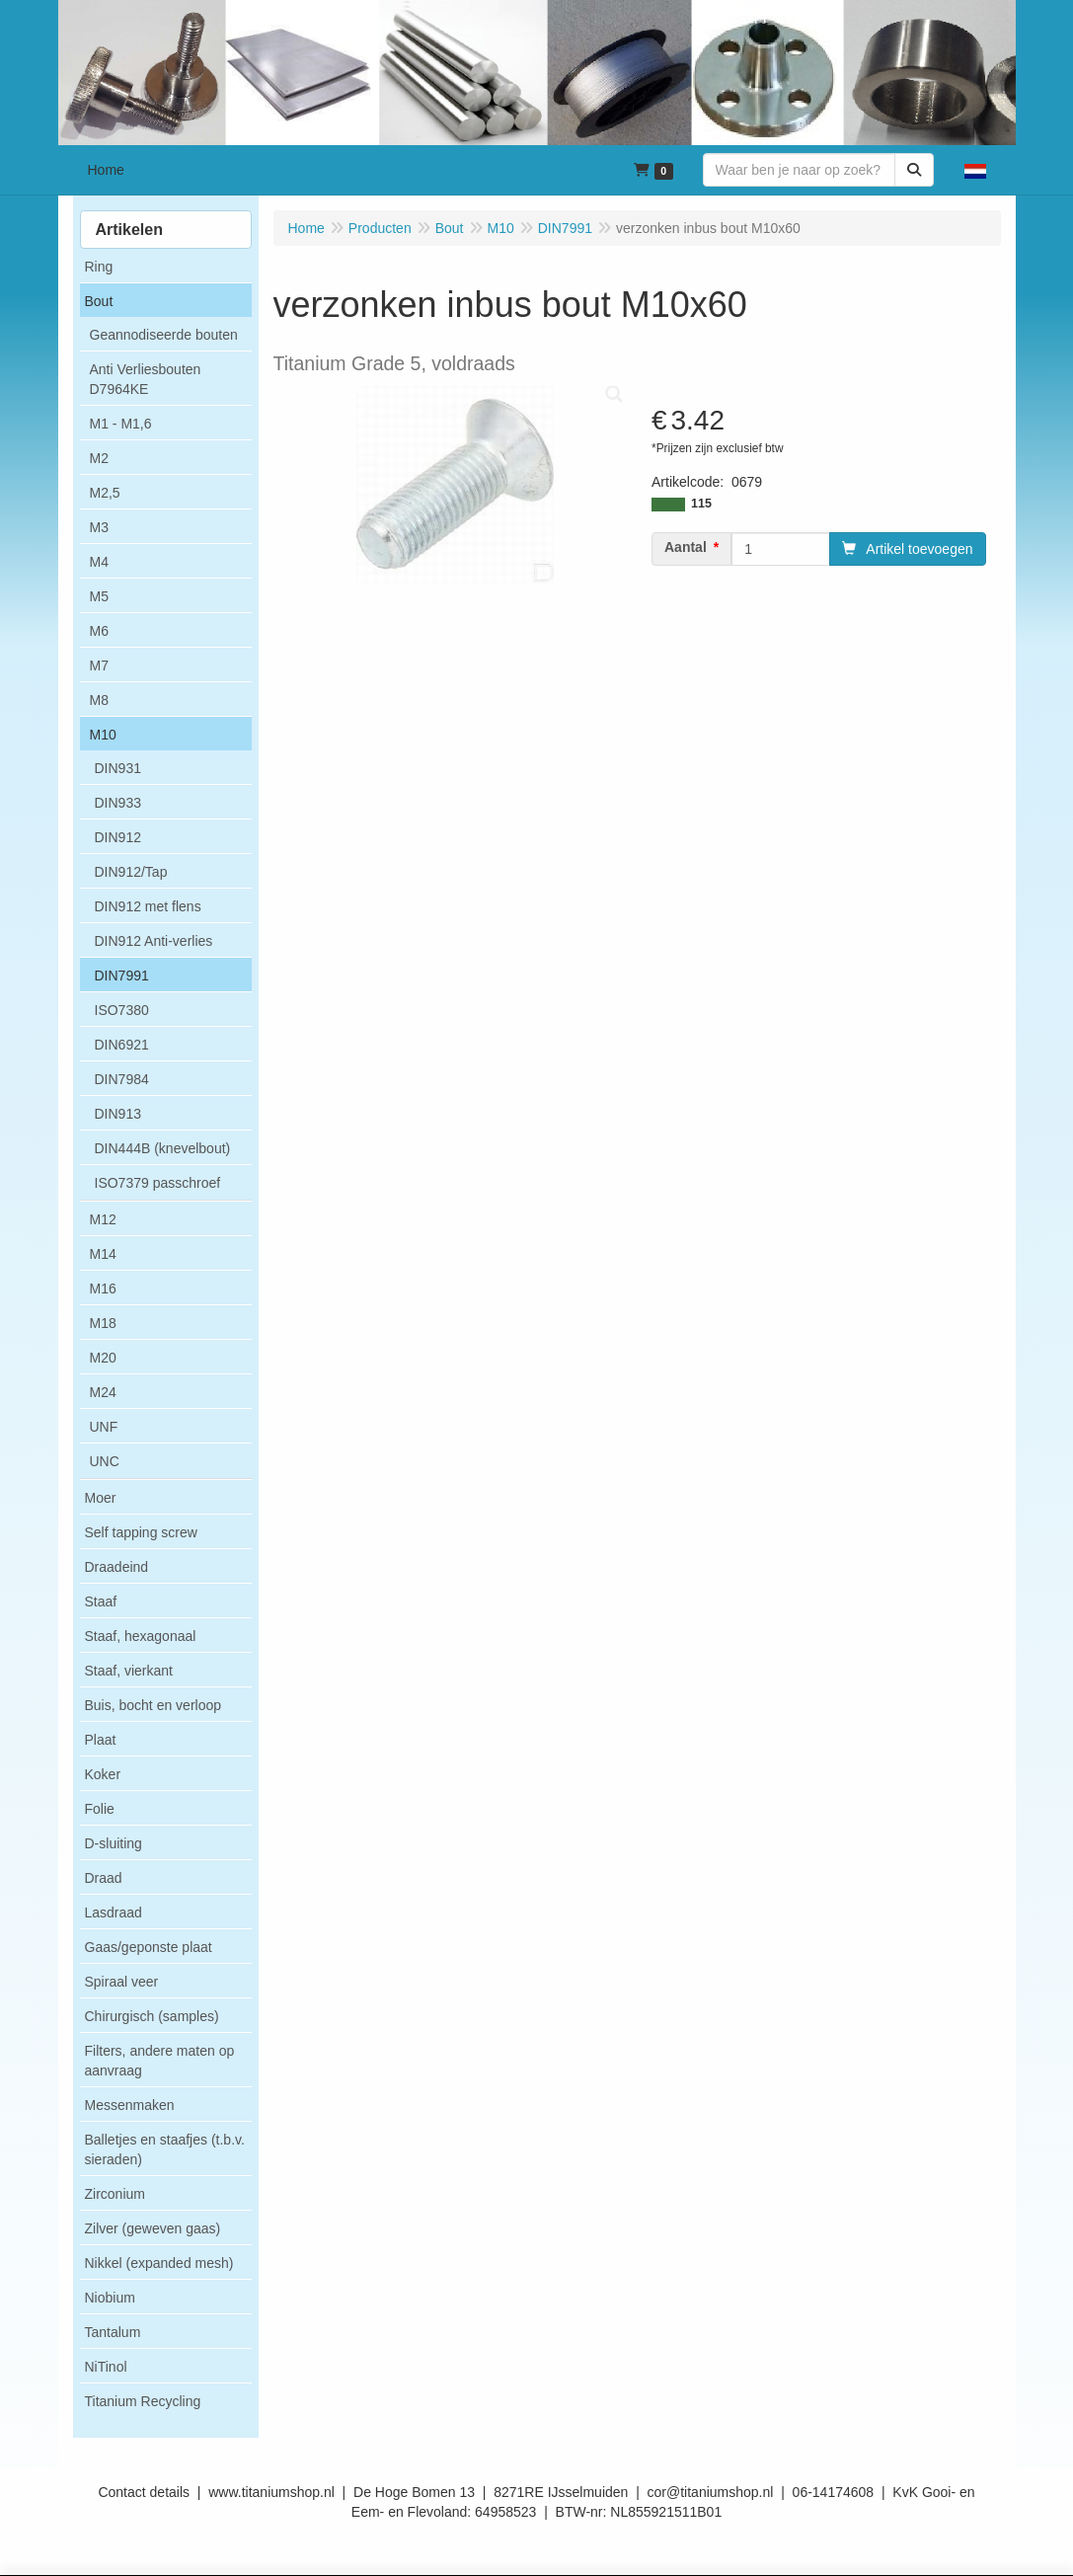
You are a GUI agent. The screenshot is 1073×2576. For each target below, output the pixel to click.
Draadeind (117, 1567)
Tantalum (113, 2332)
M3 (99, 527)
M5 (99, 596)
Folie (100, 1809)
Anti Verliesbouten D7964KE (145, 379)
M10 (103, 734)
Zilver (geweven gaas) (153, 2228)
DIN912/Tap (131, 872)
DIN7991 (122, 975)
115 (701, 503)
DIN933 (118, 803)
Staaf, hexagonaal (140, 1636)
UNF (104, 1427)
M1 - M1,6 (121, 423)
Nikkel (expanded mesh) (159, 2263)
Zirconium (115, 2194)
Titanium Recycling (143, 2401)
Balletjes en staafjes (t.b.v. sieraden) (165, 2149)
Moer (100, 1498)
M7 (99, 665)
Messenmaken (130, 2105)
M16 (103, 1288)
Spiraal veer (122, 1982)
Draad (103, 1878)
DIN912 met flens (148, 906)
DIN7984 (122, 1079)
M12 (103, 1219)
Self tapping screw (141, 1532)
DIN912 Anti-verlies (154, 941)
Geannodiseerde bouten (164, 335)
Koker (103, 1774)
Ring (99, 266)
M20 (103, 1358)
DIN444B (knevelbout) (163, 1148)
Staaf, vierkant (129, 1670)
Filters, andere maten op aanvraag (160, 2060)
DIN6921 (122, 1045)
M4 (99, 562)
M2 (99, 458)
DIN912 (118, 837)
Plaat (100, 1740)
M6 (99, 631)
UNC (104, 1461)
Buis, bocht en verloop (153, 1705)
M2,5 (105, 493)
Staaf (101, 1601)
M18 (103, 1323)
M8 (99, 700)
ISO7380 (122, 1010)
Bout (99, 301)
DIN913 (118, 1114)
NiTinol (106, 2367)
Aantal (685, 547)
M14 (103, 1254)
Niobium (110, 2297)
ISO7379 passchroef (158, 1183)
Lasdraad (113, 1912)
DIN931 (118, 768)
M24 (103, 1392)
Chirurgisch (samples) (152, 2016)
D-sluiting (113, 1843)
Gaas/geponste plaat (148, 1947)
